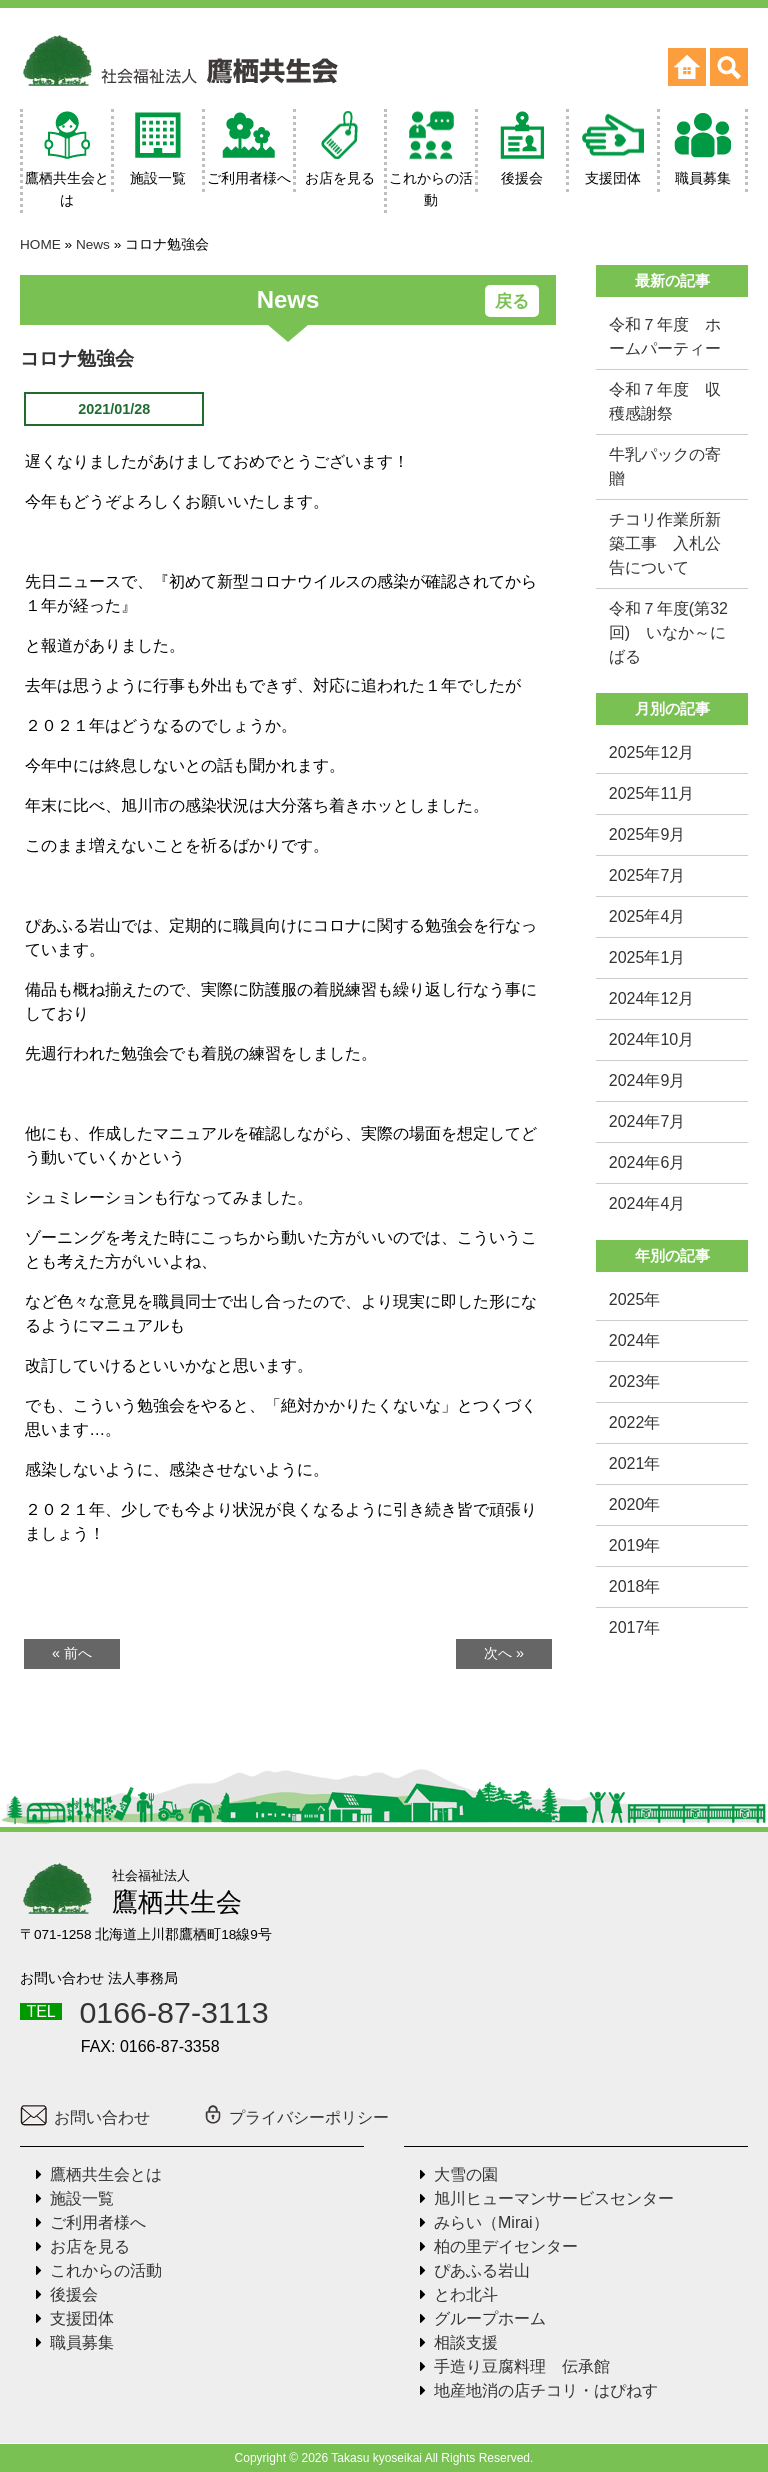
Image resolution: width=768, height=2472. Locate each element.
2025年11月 (651, 793)
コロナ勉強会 (77, 358)
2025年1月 (647, 957)
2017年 (635, 1627)
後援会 (74, 2294)
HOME (40, 244)
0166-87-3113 (173, 2012)
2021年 (635, 1463)
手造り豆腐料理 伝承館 (522, 2366)
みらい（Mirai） (491, 2222)
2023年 (635, 1381)
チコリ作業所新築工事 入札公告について (665, 543)
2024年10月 (651, 1039)
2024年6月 (647, 1162)
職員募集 (82, 2342)
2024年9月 (647, 1080)
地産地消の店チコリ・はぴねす (546, 2390)
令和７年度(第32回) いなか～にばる (668, 632)
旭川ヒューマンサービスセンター (554, 2198)
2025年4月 (647, 916)
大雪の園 (466, 2174)
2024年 (635, 1340)
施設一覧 (82, 2198)
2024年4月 (647, 1203)
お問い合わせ (85, 2117)
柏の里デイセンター (506, 2246)
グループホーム (490, 2318)
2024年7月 (647, 1121)
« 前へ (72, 1653)
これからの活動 (106, 2270)
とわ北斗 (466, 2294)
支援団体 (82, 2318)
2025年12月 (651, 752)
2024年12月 (651, 998)
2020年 (635, 1504)
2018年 (635, 1586)
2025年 (635, 1299)
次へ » (504, 1653)
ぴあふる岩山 (482, 2270)
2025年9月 (647, 834)
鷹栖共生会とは (106, 2174)
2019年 (635, 1545)
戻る (512, 301)
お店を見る (90, 2246)
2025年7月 (647, 875)
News (93, 244)
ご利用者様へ (98, 2222)
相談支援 (466, 2342)
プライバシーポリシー (296, 2117)
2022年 (635, 1422)
